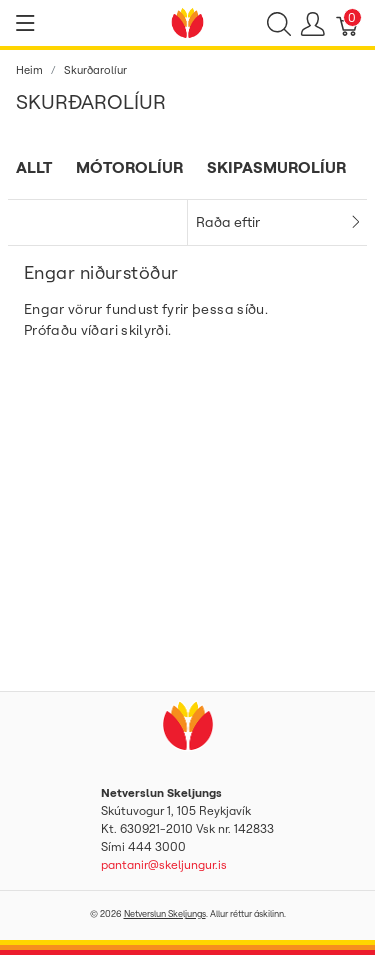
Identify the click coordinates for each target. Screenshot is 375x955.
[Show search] (279, 23)
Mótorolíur (129, 167)
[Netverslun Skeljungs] (188, 21)
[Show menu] (25, 23)
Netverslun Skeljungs (165, 913)
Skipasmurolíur (276, 167)
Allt (34, 167)
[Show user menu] (313, 23)
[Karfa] (348, 23)
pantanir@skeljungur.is (164, 864)
